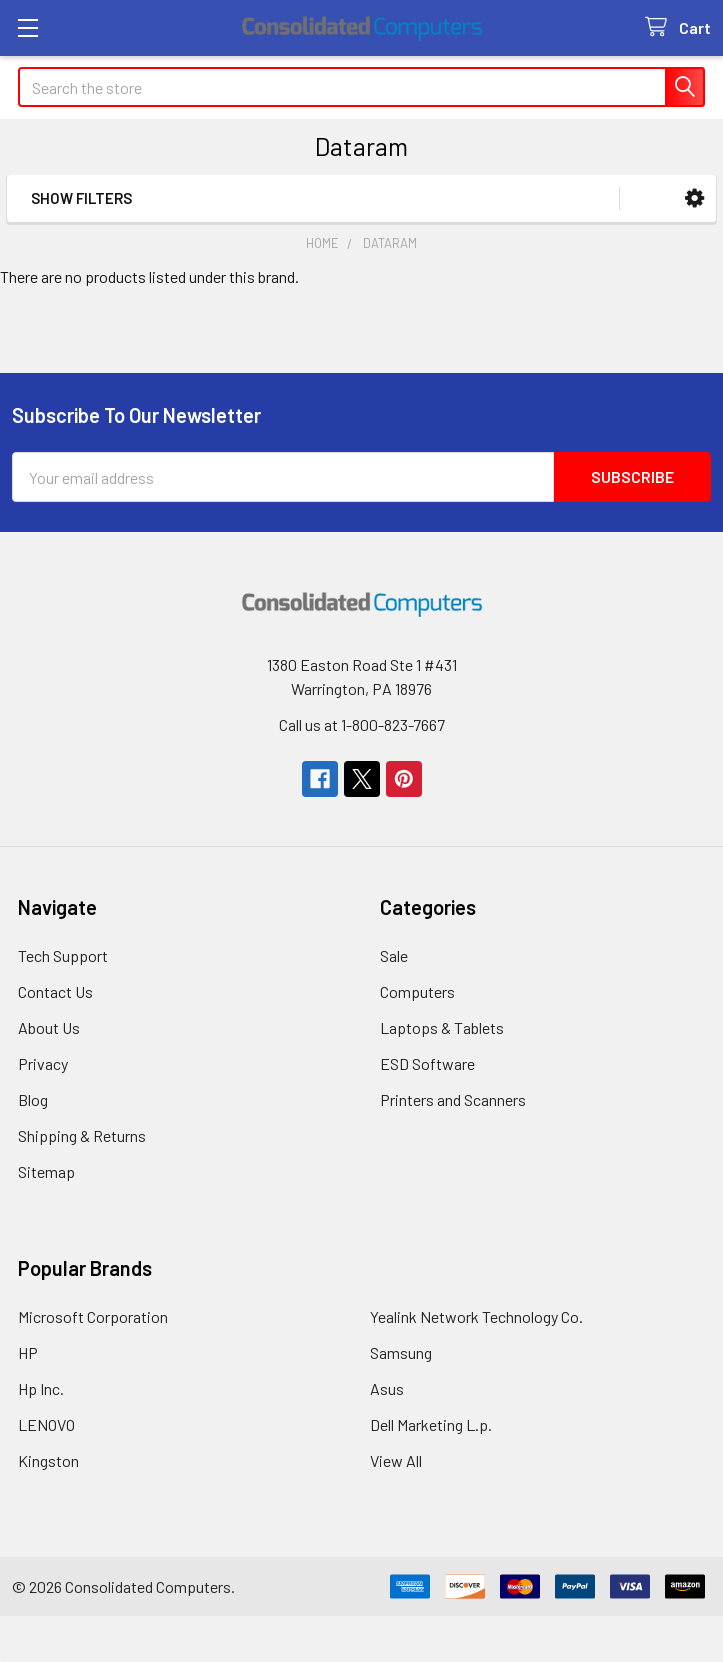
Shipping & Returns (82, 1135)
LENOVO (46, 1424)
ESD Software (427, 1063)
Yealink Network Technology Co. (476, 1316)
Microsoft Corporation (93, 1316)
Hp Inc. (41, 1388)
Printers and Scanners (453, 1099)
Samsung (401, 1352)
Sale (394, 955)
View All (396, 1460)
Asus (387, 1388)
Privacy (43, 1063)
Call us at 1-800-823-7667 (362, 724)
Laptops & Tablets (442, 1027)
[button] (694, 198)
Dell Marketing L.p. (431, 1424)
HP (28, 1352)
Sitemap (46, 1171)
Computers (417, 991)
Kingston (48, 1460)
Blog (33, 1099)
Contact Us (55, 991)
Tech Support (63, 955)
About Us (49, 1027)
